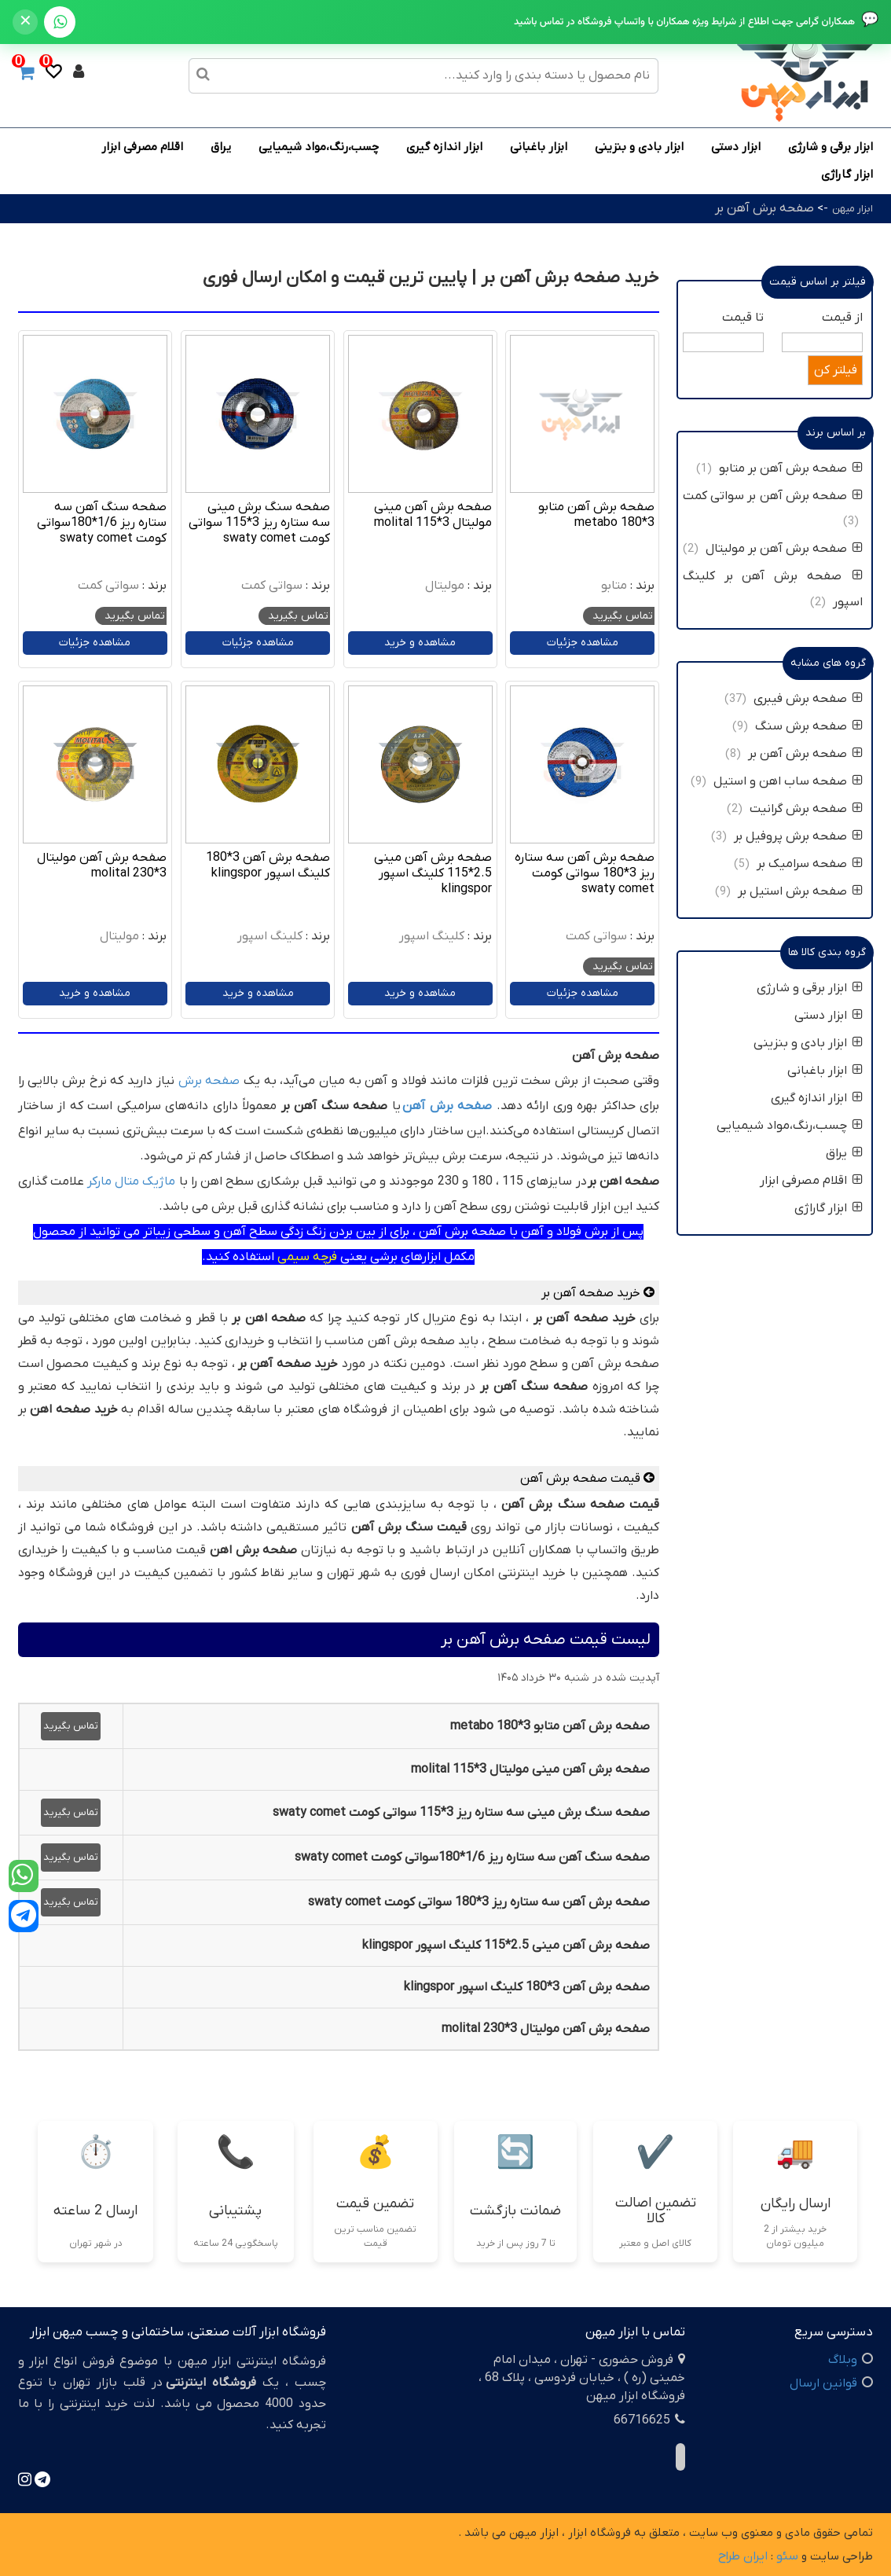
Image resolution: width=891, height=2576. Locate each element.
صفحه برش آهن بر (764, 208)
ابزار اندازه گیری (444, 147)
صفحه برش (209, 1081)
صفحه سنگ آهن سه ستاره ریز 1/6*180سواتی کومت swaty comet (102, 522)
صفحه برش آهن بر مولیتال (784, 549)
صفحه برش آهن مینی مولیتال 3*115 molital (433, 515)
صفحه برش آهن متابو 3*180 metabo (596, 515)
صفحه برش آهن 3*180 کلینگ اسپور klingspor (268, 865)
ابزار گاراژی (847, 174)
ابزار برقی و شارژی (830, 147)
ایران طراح (743, 2556)
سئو (787, 2556)
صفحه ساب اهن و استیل (788, 781)
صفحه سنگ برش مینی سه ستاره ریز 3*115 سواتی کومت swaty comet (259, 522)
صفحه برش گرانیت (806, 809)
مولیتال (444, 585)
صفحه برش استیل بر (800, 891)
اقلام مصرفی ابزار (142, 147)
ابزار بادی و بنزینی (639, 147)
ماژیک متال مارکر (131, 1181)
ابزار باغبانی (538, 147)
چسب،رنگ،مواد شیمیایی (318, 147)
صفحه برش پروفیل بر (798, 836)
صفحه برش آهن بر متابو (791, 468)
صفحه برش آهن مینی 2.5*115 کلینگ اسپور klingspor (433, 873)
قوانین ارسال (823, 2383)
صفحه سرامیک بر (810, 864)
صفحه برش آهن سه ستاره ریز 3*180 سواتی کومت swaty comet (584, 873)
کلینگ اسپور (431, 936)
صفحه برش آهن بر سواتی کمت (773, 496)
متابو (614, 585)
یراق (221, 147)
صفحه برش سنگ (809, 726)
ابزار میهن (852, 208)
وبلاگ (842, 2360)
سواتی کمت (271, 585)
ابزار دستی (736, 147)
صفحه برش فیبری (808, 699)
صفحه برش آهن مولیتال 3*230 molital (102, 865)
